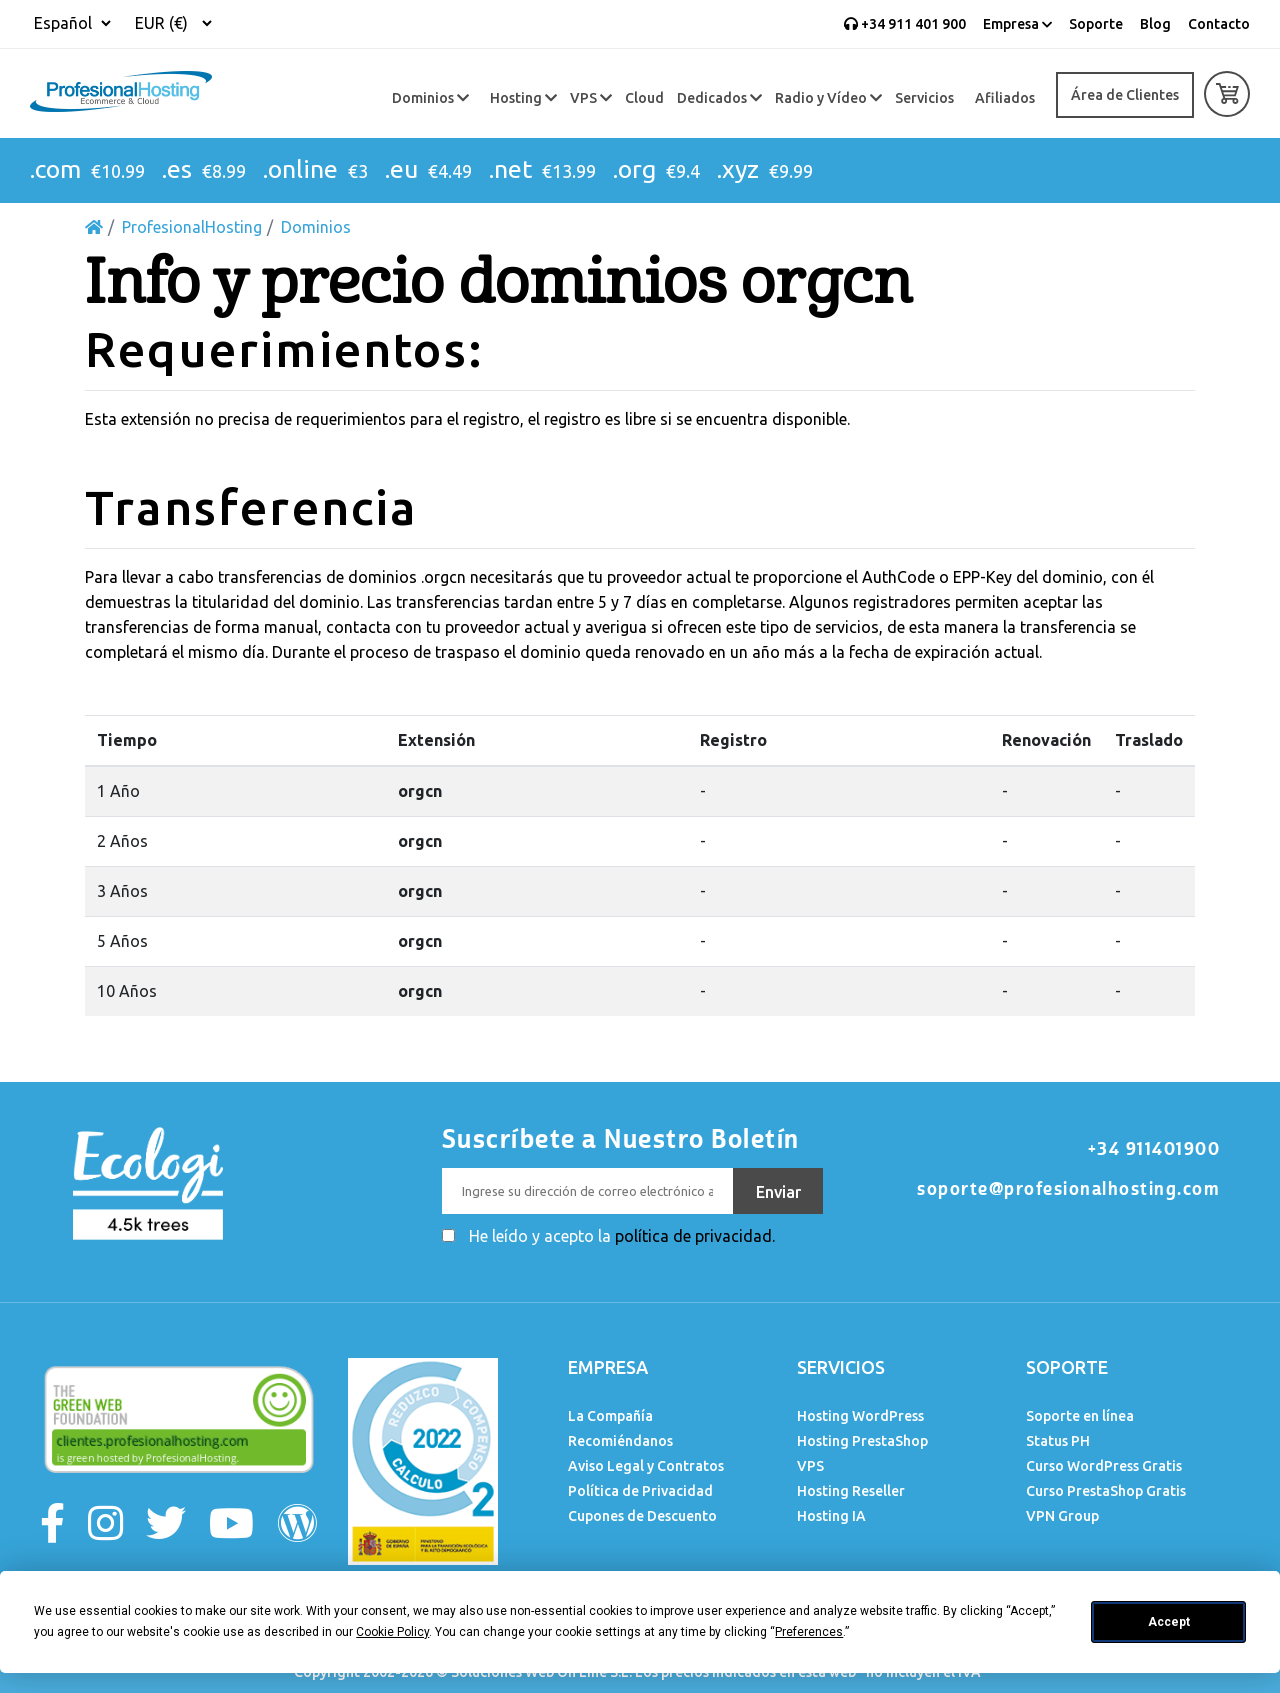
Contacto (1219, 24)
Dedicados (719, 98)
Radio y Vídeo (828, 98)
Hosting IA (831, 1516)
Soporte (1096, 24)
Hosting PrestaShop (862, 1441)
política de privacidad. (695, 1236)
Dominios (430, 98)
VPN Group (1062, 1516)
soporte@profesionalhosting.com (1068, 1189)
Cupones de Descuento (642, 1516)
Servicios (924, 98)
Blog (1155, 24)
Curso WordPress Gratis (1104, 1466)
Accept (1169, 1622)
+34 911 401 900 (905, 24)
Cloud (644, 98)
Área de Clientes (1125, 95)
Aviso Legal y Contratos (646, 1466)
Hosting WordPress (860, 1416)
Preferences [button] (809, 1632)
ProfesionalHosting (192, 227)
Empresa (1017, 24)
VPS (591, 98)
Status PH (1058, 1441)
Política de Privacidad (640, 1491)
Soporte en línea (1080, 1416)
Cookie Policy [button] (392, 1632)
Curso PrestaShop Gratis (1106, 1491)
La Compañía (610, 1416)
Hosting (523, 98)
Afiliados (1005, 98)
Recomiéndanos (620, 1441)
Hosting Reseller (851, 1491)
